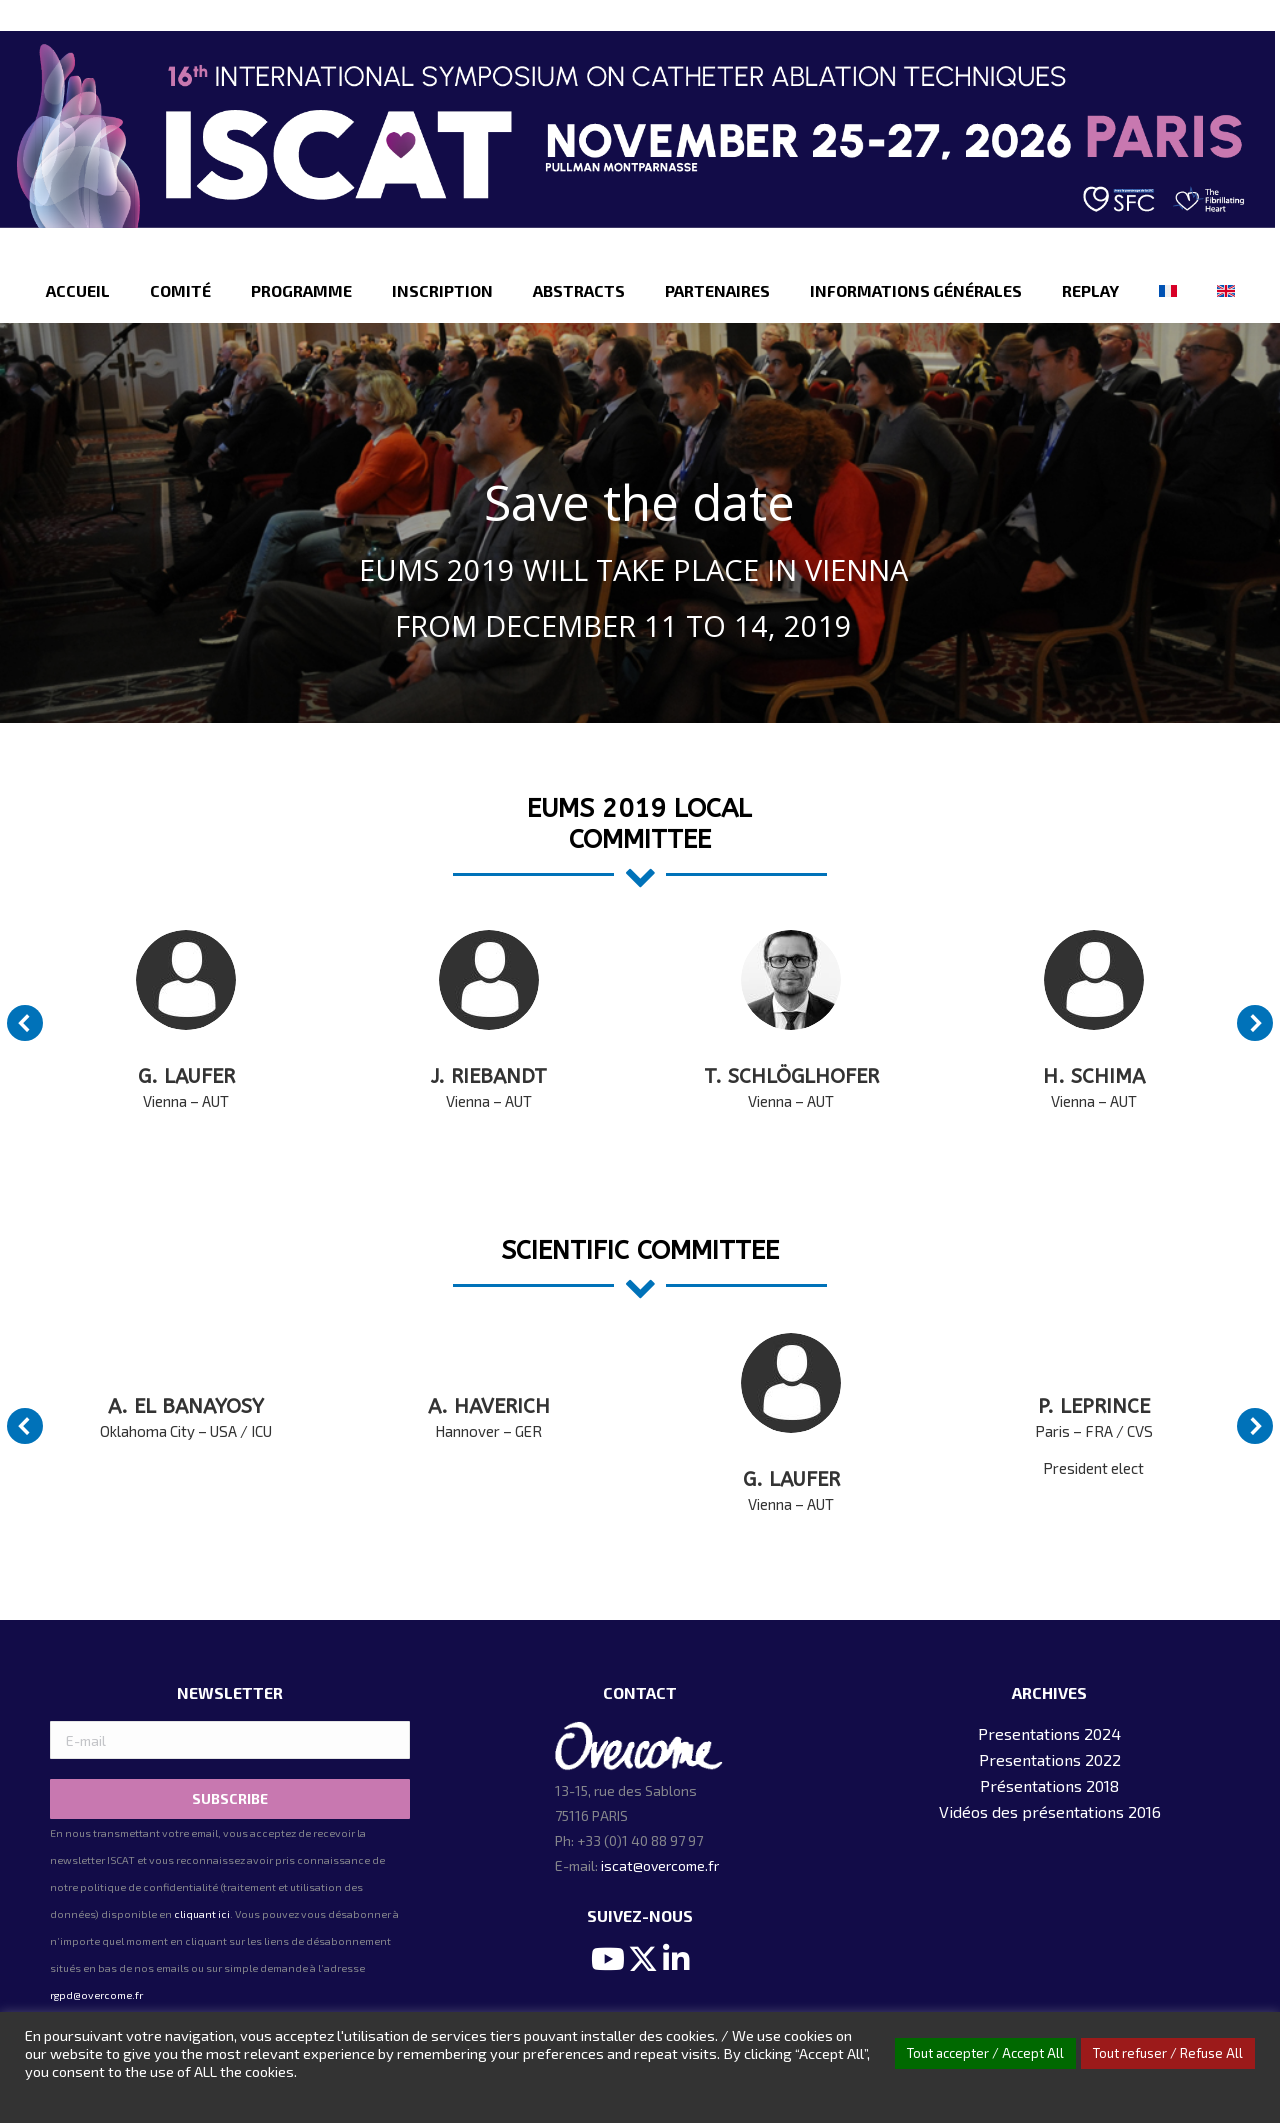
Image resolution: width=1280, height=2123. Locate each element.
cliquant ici (202, 1914)
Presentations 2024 (1049, 1733)
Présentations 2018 (1049, 1785)
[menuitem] (78, 291)
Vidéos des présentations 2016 (1050, 1811)
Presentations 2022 (1050, 1759)
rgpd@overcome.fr (96, 1995)
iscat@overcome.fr (660, 1865)
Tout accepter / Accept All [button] (985, 2053)
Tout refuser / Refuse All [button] (1168, 2053)
